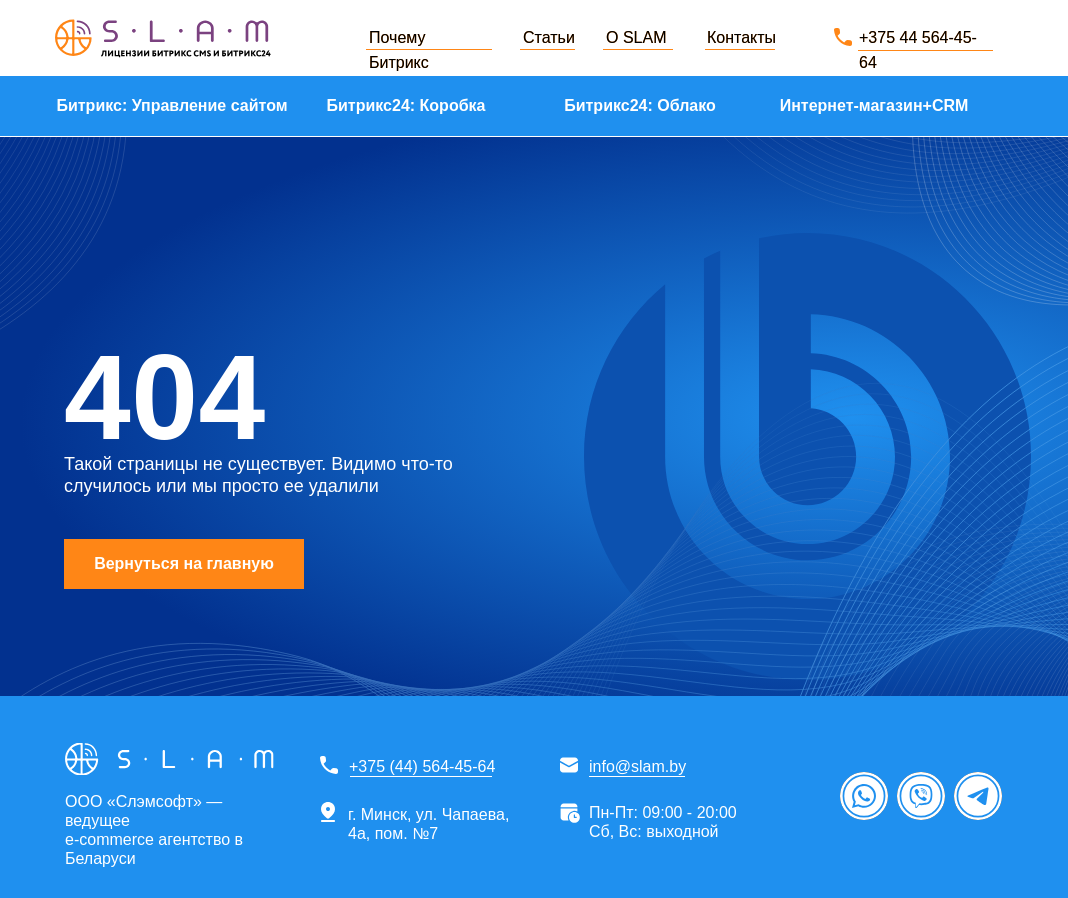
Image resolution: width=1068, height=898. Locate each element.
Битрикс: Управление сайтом (171, 105)
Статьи (549, 37)
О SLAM (636, 37)
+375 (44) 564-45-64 (422, 766)
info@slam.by (637, 766)
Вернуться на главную (184, 563)
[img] (163, 38)
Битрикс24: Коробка (406, 105)
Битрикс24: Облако (640, 105)
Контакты (741, 37)
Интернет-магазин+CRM (874, 105)
